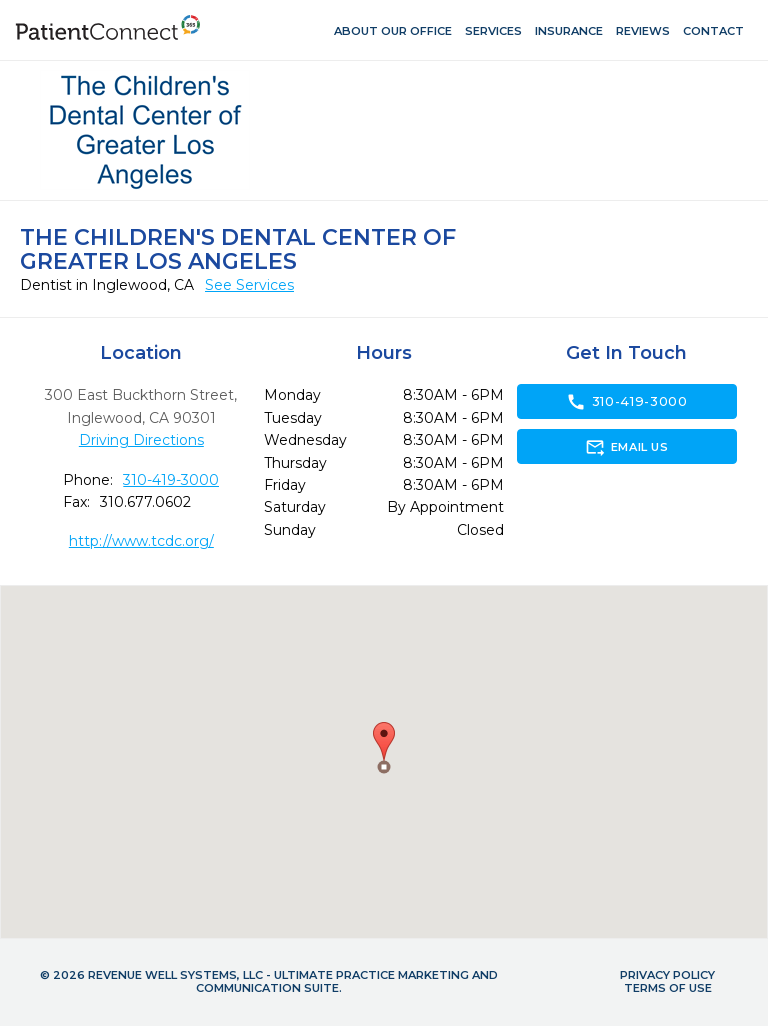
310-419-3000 (171, 480)
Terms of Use (668, 988)
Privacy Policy (667, 975)
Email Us (626, 447)
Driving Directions (141, 440)
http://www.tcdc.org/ (141, 541)
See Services (249, 285)
